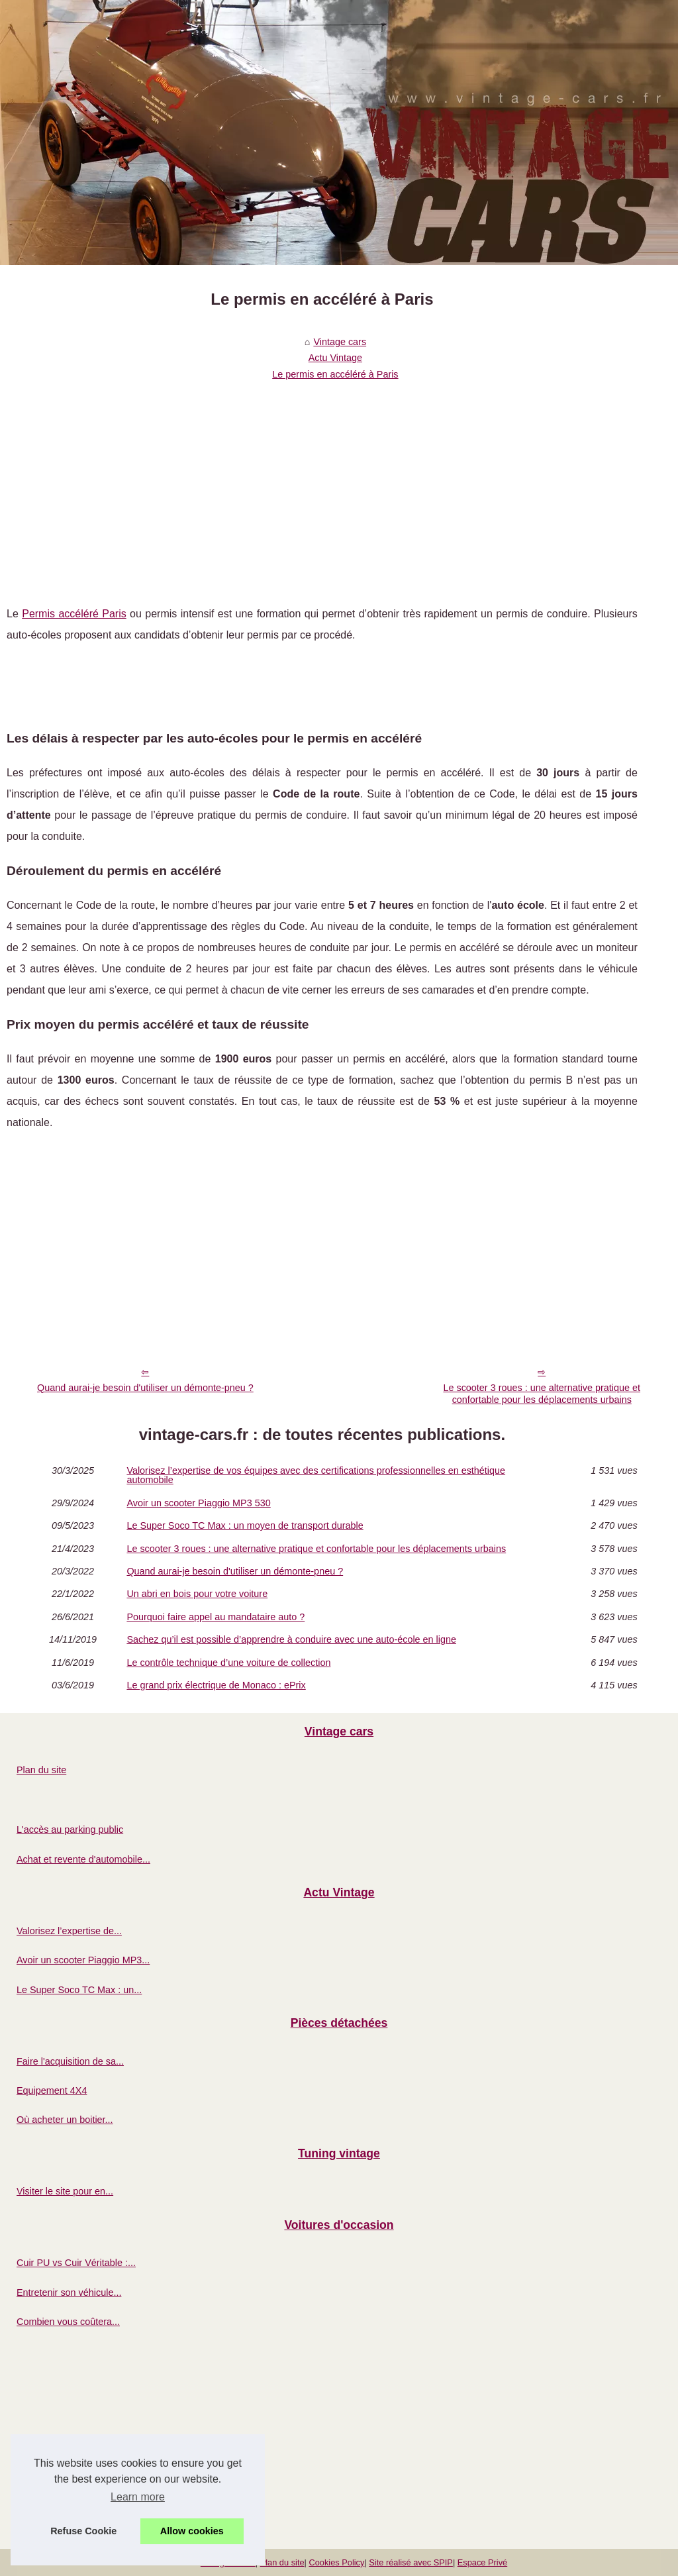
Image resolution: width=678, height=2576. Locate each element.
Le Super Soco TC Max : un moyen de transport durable (244, 1525)
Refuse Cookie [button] (83, 2531)
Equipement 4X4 (52, 2090)
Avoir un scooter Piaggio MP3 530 (198, 1503)
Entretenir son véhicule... (69, 2292)
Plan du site (41, 1770)
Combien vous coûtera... (68, 2321)
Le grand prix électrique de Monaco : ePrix (215, 1685)
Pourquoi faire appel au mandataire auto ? (215, 1617)
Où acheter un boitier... (65, 2119)
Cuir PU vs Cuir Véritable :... (76, 2262)
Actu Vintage (335, 357)
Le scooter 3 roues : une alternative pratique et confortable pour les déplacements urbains (541, 1394)
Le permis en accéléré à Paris (335, 374)
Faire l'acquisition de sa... (70, 2061)
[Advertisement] (322, 484)
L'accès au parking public (70, 1829)
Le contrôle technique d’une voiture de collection (228, 1662)
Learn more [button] (138, 2496)
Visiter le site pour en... (65, 2191)
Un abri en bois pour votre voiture (196, 1593)
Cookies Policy (336, 2562)
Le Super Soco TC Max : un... (79, 1989)
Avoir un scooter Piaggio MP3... (83, 1960)
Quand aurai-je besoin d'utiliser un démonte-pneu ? (145, 1387)
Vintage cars (339, 341)
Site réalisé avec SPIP (411, 2562)
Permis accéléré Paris (74, 613)
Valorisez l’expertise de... (69, 1931)
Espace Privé (482, 2562)
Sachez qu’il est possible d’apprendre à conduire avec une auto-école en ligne (291, 1639)
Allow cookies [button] (192, 2531)
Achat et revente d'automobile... (83, 1859)
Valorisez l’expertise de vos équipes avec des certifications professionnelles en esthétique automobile (315, 1475)
